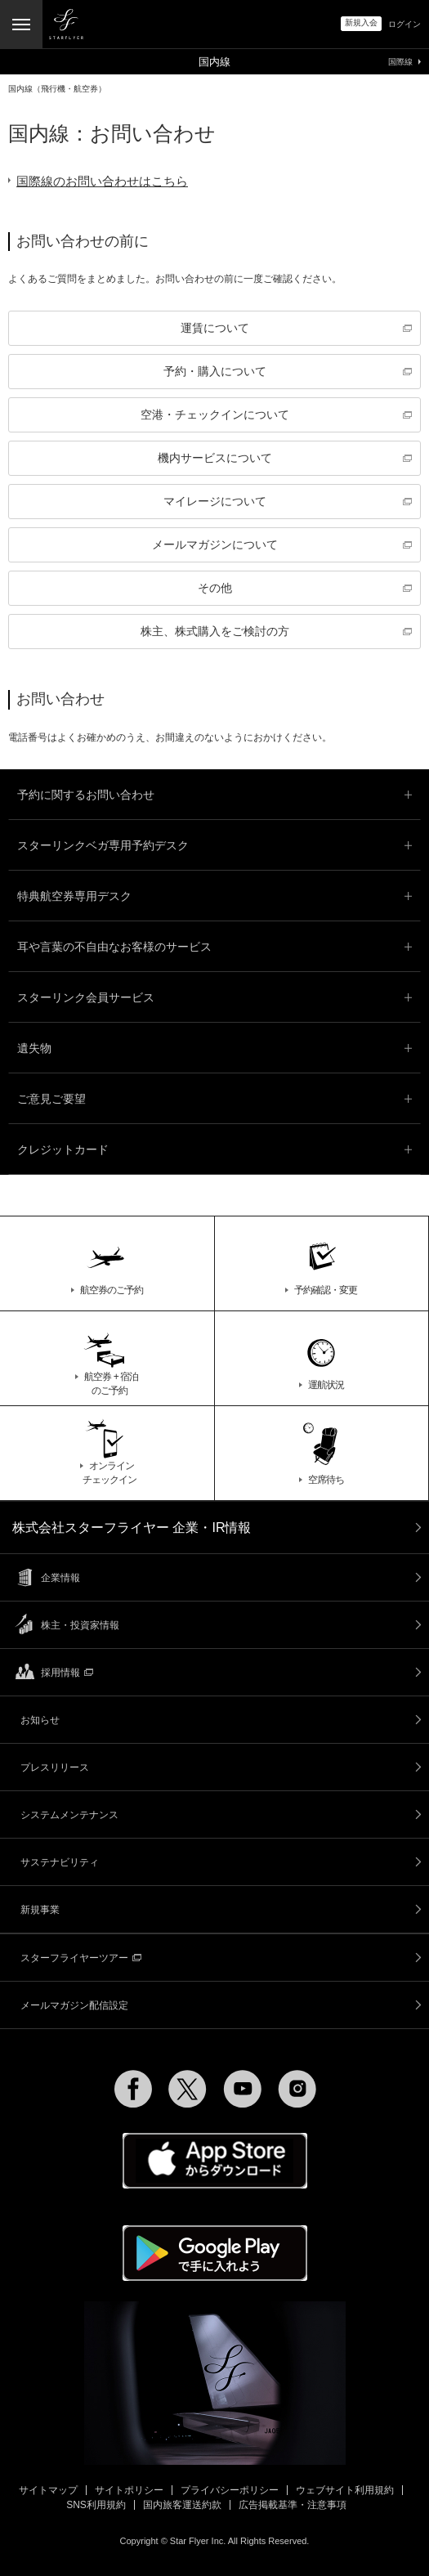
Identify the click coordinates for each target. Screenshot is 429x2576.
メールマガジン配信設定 (74, 2005)
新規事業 (40, 1909)
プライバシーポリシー (230, 2490)
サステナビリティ (59, 1862)
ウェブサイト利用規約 (345, 2490)
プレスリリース (54, 1767)
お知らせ (40, 1720)
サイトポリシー (129, 2490)
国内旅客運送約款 (182, 2505)
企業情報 (60, 1578)
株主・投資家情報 (80, 1625)
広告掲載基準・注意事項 (292, 2505)
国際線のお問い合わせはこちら (102, 181)
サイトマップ (48, 2490)
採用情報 (67, 1672)
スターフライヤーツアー (80, 1958)
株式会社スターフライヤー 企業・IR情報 (131, 1527)
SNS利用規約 (96, 2505)
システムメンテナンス (69, 1815)
